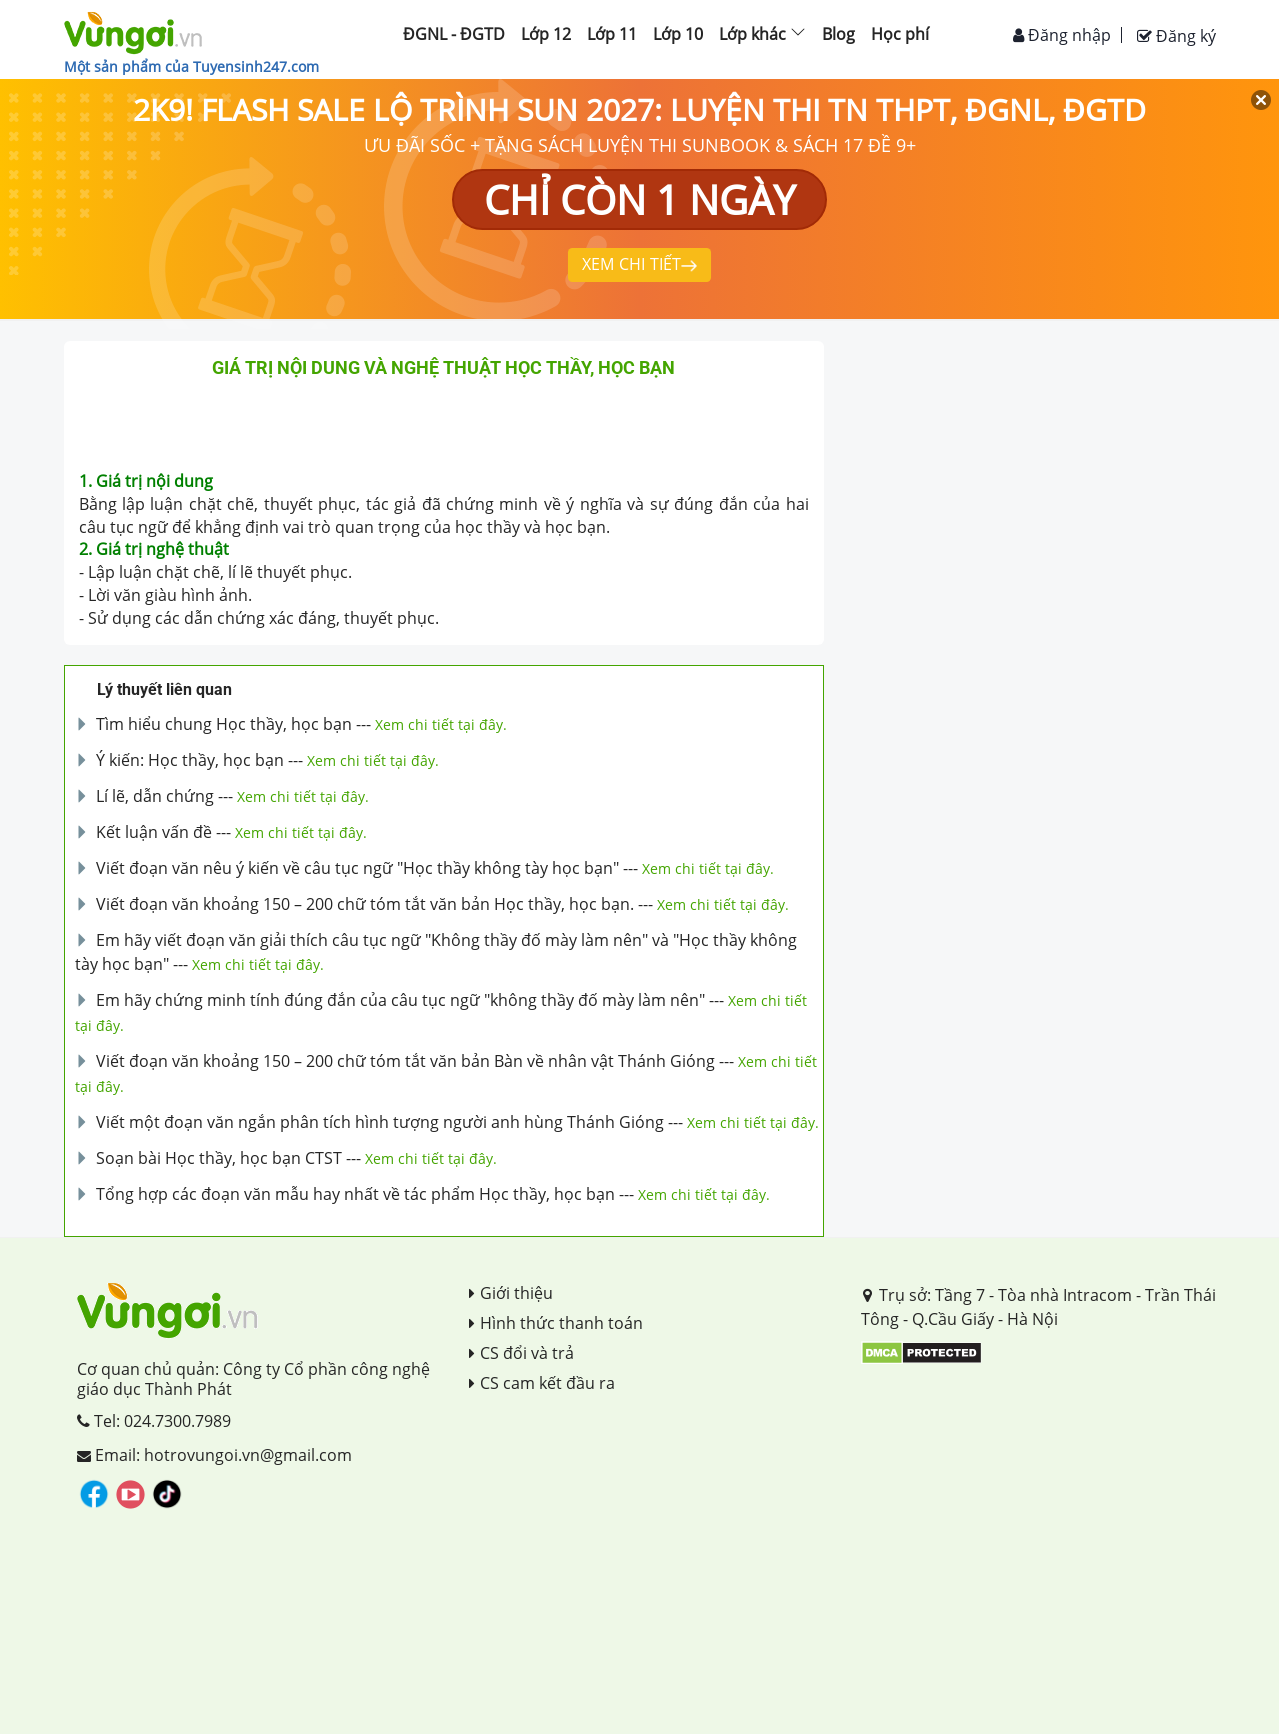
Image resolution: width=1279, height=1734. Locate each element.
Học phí (900, 34)
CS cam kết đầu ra (542, 1383)
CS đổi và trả (521, 1353)
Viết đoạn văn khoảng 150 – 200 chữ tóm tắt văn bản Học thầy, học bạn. (365, 904)
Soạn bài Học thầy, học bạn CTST (219, 1158)
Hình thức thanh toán (556, 1323)
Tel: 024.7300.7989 (154, 1421)
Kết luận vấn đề (154, 832)
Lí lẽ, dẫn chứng (155, 796)
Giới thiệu (511, 1293)
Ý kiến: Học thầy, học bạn (190, 760)
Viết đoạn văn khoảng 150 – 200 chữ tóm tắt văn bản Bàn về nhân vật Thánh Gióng (405, 1061)
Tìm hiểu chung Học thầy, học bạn (224, 724)
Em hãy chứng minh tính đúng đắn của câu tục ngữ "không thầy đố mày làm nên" (400, 1000)
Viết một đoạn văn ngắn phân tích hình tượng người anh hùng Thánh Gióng (380, 1122)
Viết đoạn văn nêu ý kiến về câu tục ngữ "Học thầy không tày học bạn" (357, 868)
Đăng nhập (1062, 35)
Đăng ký (1176, 36)
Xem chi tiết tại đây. (441, 724)
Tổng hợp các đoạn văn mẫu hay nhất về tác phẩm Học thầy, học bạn (355, 1194)
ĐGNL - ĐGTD (454, 34)
